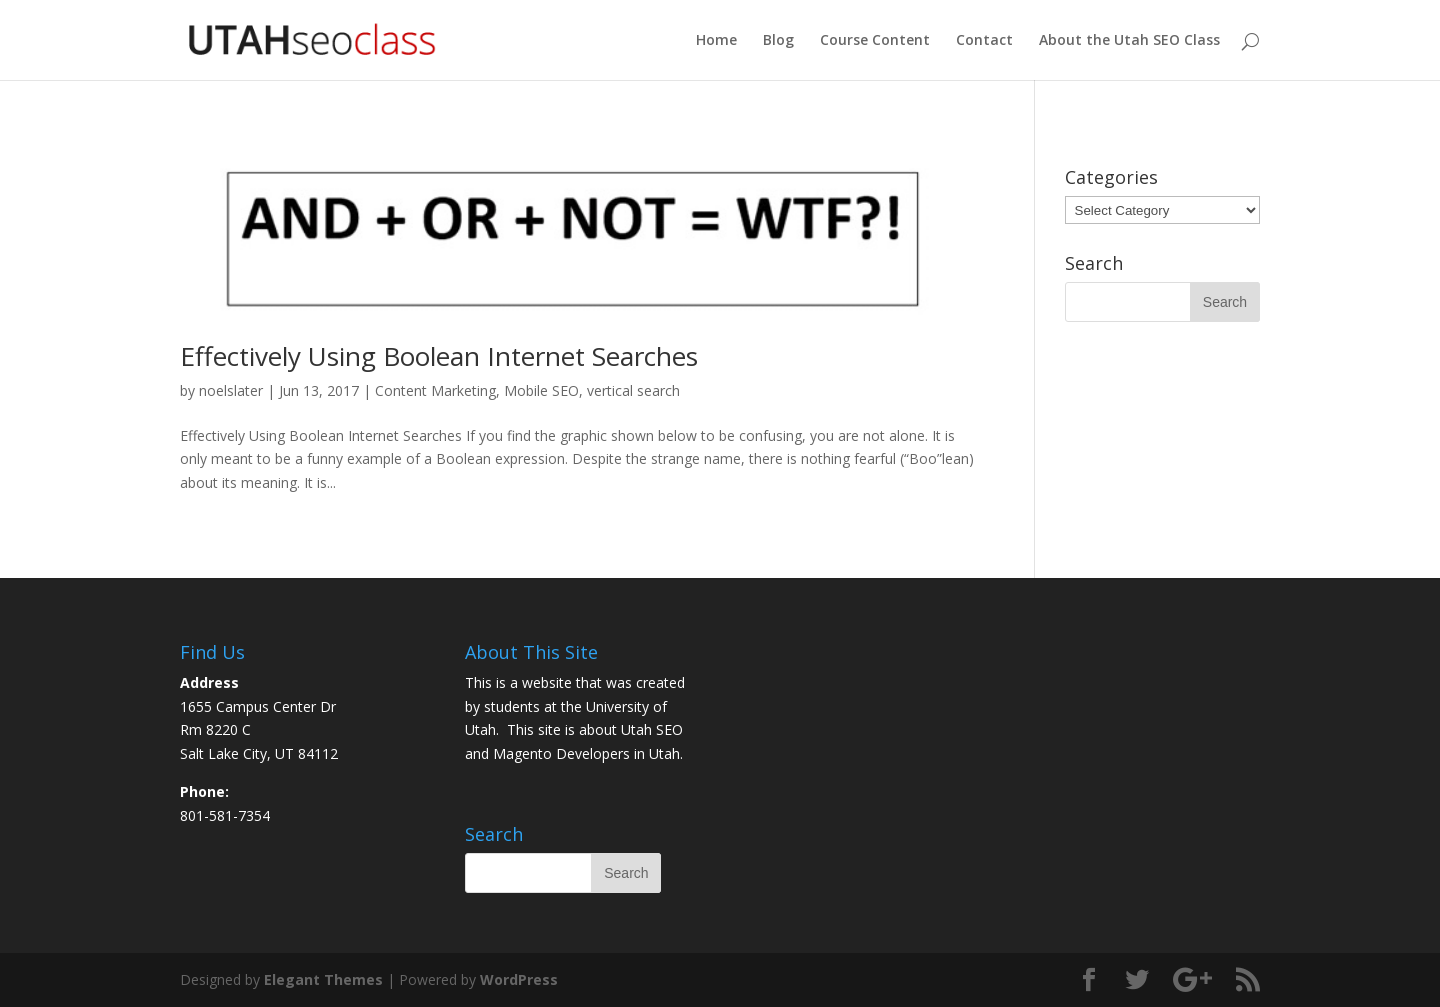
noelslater (231, 390)
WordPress (519, 979)
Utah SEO (652, 729)
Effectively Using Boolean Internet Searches (439, 356)
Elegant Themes (323, 979)
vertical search (633, 390)
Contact (984, 41)
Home (716, 41)
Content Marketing (435, 390)
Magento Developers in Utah (586, 753)
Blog (778, 41)
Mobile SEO (541, 390)
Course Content (875, 41)
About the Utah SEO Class (1129, 41)
